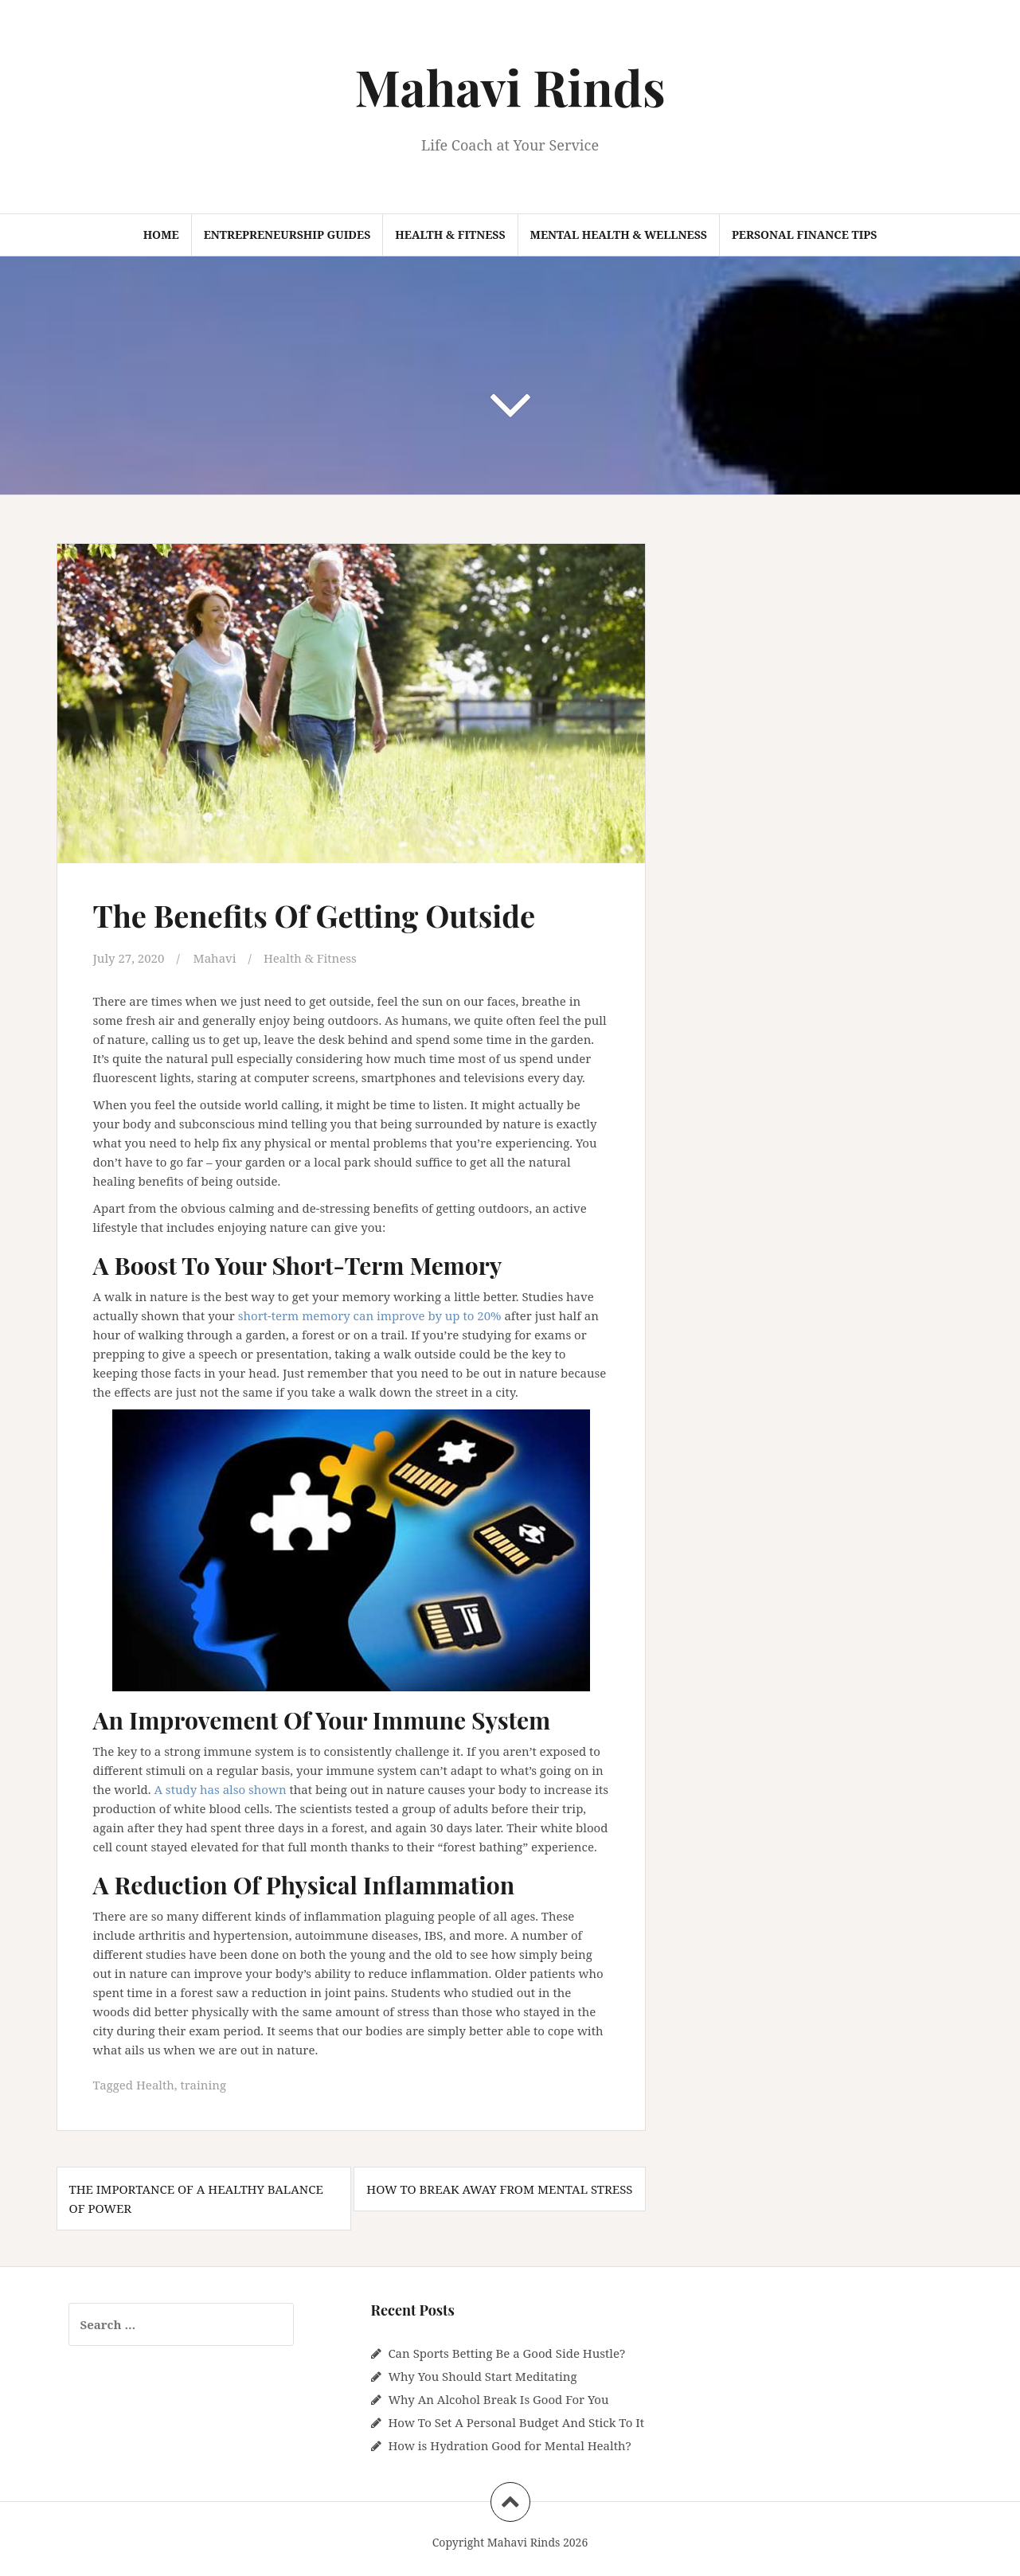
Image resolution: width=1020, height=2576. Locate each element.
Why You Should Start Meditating (482, 2376)
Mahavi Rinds (509, 86)
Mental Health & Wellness (618, 234)
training (203, 2085)
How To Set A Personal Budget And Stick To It (516, 2422)
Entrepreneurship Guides (287, 234)
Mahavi (214, 958)
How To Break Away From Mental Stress (499, 2189)
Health (155, 2085)
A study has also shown (220, 1789)
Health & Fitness (450, 234)
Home (161, 234)
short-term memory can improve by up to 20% (370, 1315)
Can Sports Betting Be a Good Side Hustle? (506, 2353)
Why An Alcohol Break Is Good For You (498, 2399)
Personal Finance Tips (804, 234)
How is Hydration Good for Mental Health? (509, 2445)
